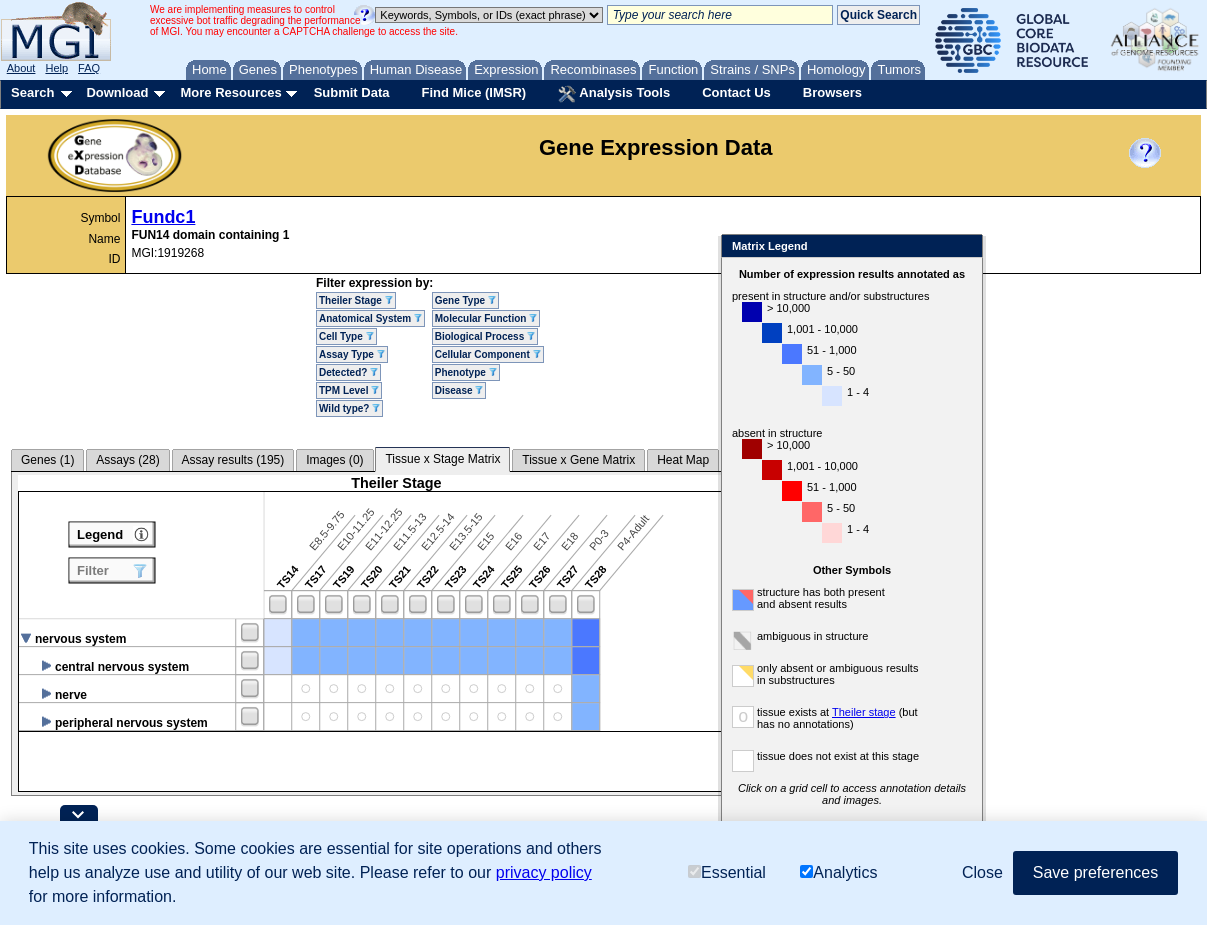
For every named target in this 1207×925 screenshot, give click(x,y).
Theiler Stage (356, 300)
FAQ (89, 68)
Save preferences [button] (1095, 872)
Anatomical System (370, 318)
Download (117, 92)
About (21, 68)
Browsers (832, 92)
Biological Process (485, 336)
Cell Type (346, 336)
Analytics (838, 872)
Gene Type (465, 300)
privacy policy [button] (544, 872)
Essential (727, 872)
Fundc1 (163, 217)
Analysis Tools (614, 94)
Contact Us (736, 92)
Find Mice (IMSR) (473, 92)
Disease (459, 390)
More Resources (230, 92)
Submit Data (352, 92)
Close (1024, 247)
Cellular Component (488, 354)
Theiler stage (925, 712)
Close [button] (982, 872)
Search (32, 92)
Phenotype (466, 372)
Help (56, 68)
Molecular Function (486, 318)
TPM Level (349, 390)
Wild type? (349, 408)
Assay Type (352, 354)
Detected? (348, 372)
